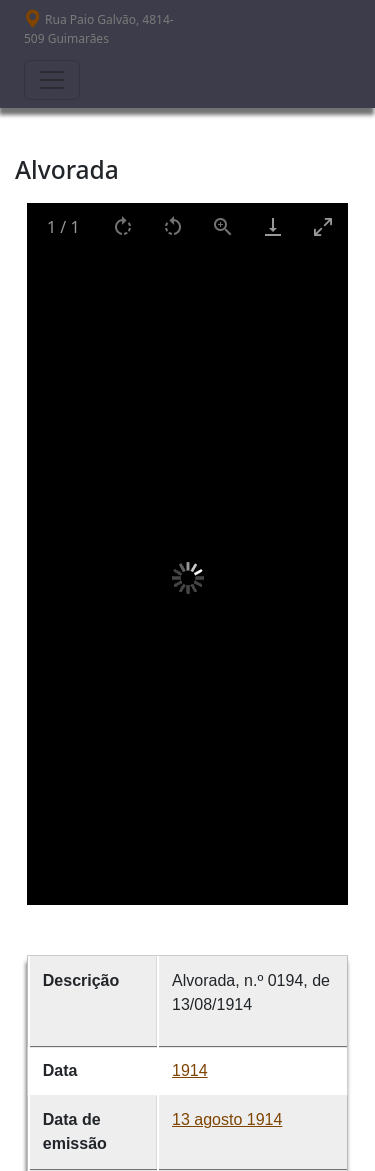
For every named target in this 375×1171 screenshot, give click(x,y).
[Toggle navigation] (52, 80)
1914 (190, 1070)
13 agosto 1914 (227, 1119)
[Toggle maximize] (323, 226)
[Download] (273, 226)
